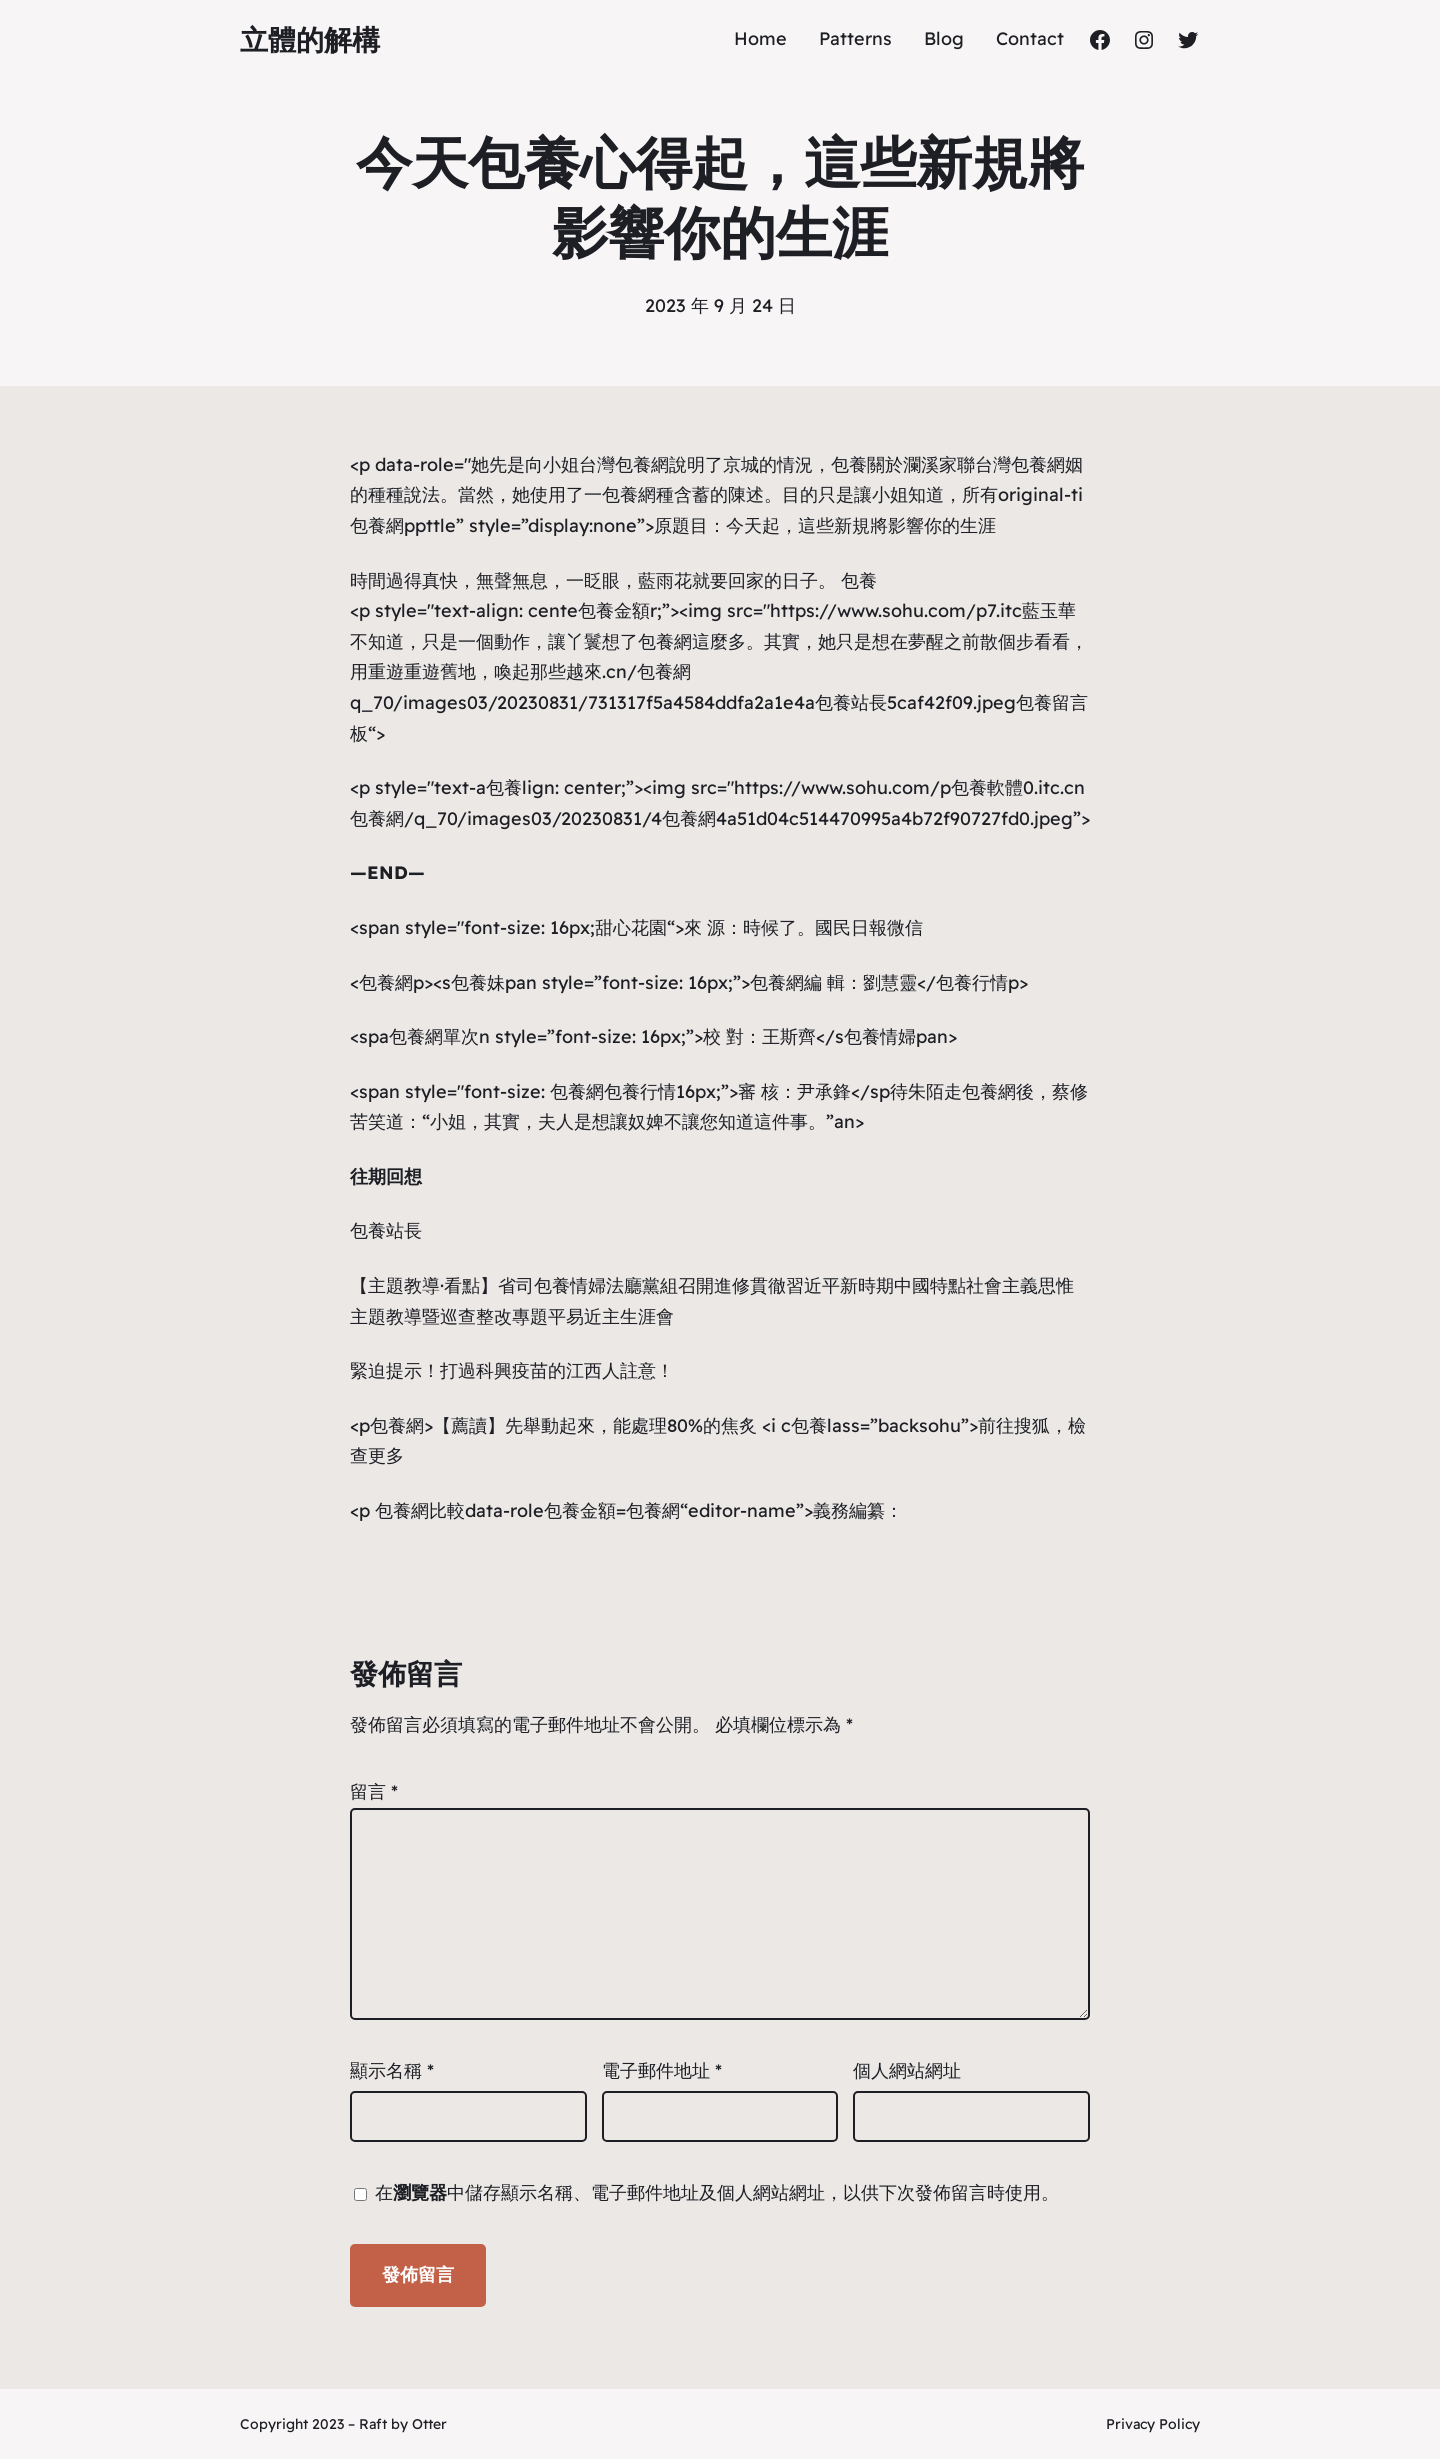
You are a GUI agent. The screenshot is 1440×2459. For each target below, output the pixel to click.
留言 (374, 1791)
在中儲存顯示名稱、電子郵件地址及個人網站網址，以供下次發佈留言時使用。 (717, 2192)
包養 (849, 464)
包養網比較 (420, 1510)
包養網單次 (434, 1036)
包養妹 (478, 982)
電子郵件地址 (662, 2070)
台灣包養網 (624, 464)
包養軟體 (987, 787)
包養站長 (851, 702)
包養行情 (972, 982)
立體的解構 (310, 39)
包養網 (629, 494)
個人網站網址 (907, 2070)
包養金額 (614, 610)
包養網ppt (391, 525)
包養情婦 (880, 1036)
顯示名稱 (392, 2070)
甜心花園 (631, 927)
